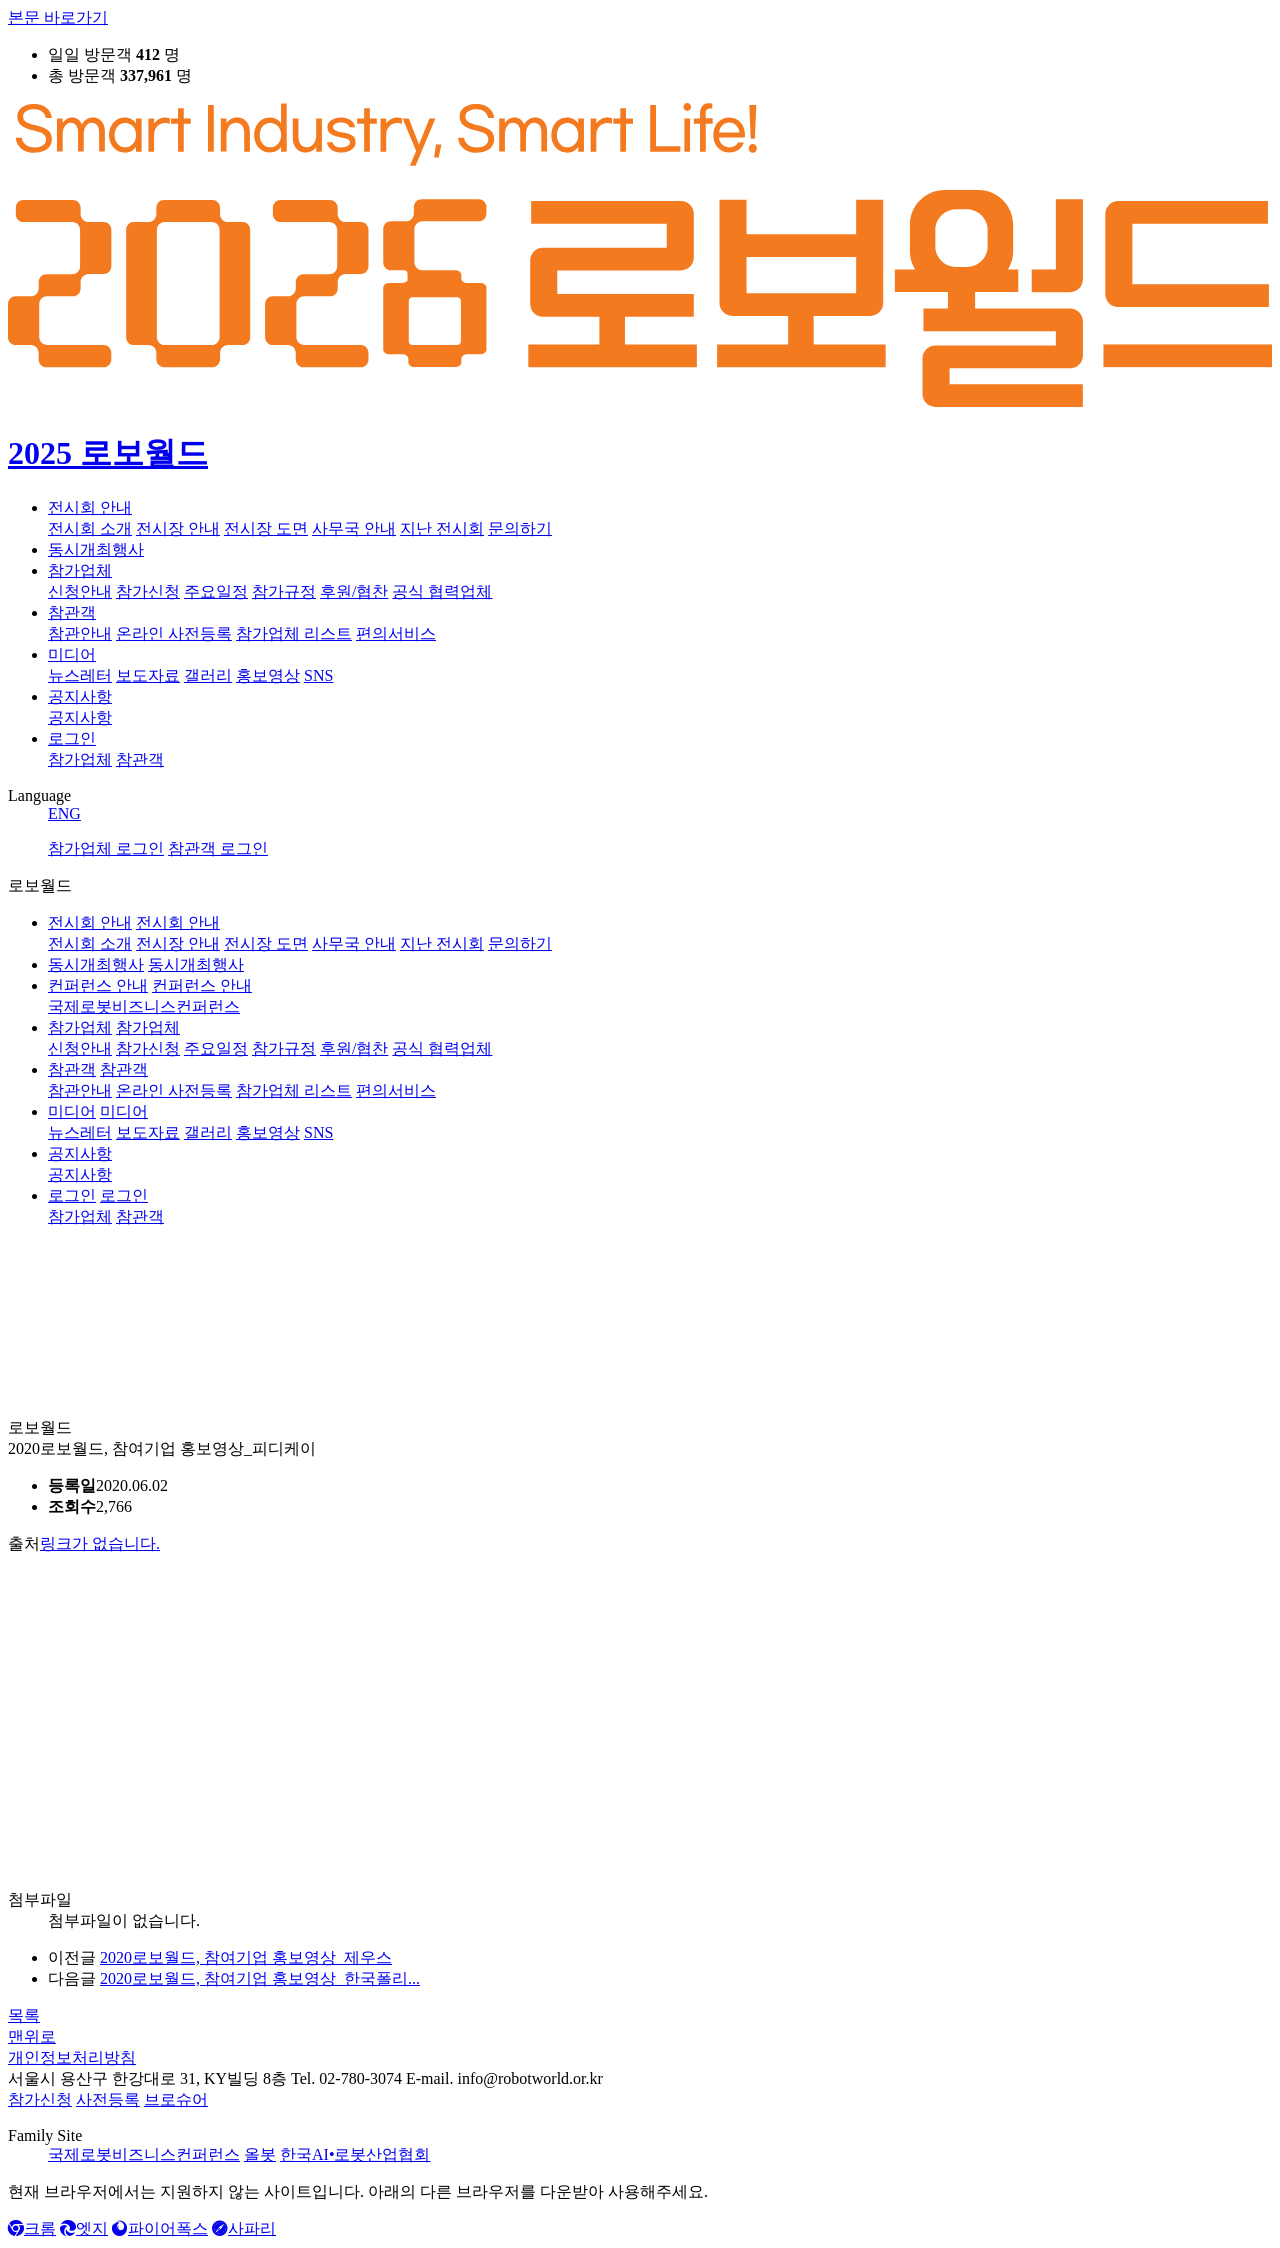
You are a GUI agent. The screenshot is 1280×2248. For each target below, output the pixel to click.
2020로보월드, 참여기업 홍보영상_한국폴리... (260, 1978)
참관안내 (80, 633)
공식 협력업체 (442, 591)
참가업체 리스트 (294, 633)
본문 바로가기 (58, 17)
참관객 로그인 (218, 848)
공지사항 (80, 696)
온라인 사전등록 (174, 633)
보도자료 (148, 675)
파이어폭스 (160, 2228)
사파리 (244, 2228)
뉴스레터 (80, 675)
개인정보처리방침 (72, 2057)
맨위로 (32, 2036)
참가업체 (80, 570)
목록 (24, 2015)
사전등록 (108, 2099)
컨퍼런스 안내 (98, 985)
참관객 (72, 612)
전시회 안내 (90, 507)
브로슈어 (176, 2099)
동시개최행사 (96, 549)
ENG (64, 813)
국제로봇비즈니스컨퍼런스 (144, 2154)
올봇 (260, 2154)
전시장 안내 (178, 528)
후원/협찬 (354, 591)
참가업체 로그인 (106, 848)
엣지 (84, 2228)
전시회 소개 (90, 528)
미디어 (72, 654)
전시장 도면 (266, 528)
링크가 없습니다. (100, 1543)
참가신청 (148, 591)
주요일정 (216, 591)
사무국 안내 (354, 528)
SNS (318, 675)
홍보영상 (268, 675)
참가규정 (284, 591)
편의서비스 (396, 633)
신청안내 (80, 591)
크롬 (32, 2228)
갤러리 (208, 675)
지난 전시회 (442, 528)
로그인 (72, 738)
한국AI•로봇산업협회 (355, 2154)
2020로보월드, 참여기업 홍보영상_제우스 (246, 1957)
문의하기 (520, 528)
